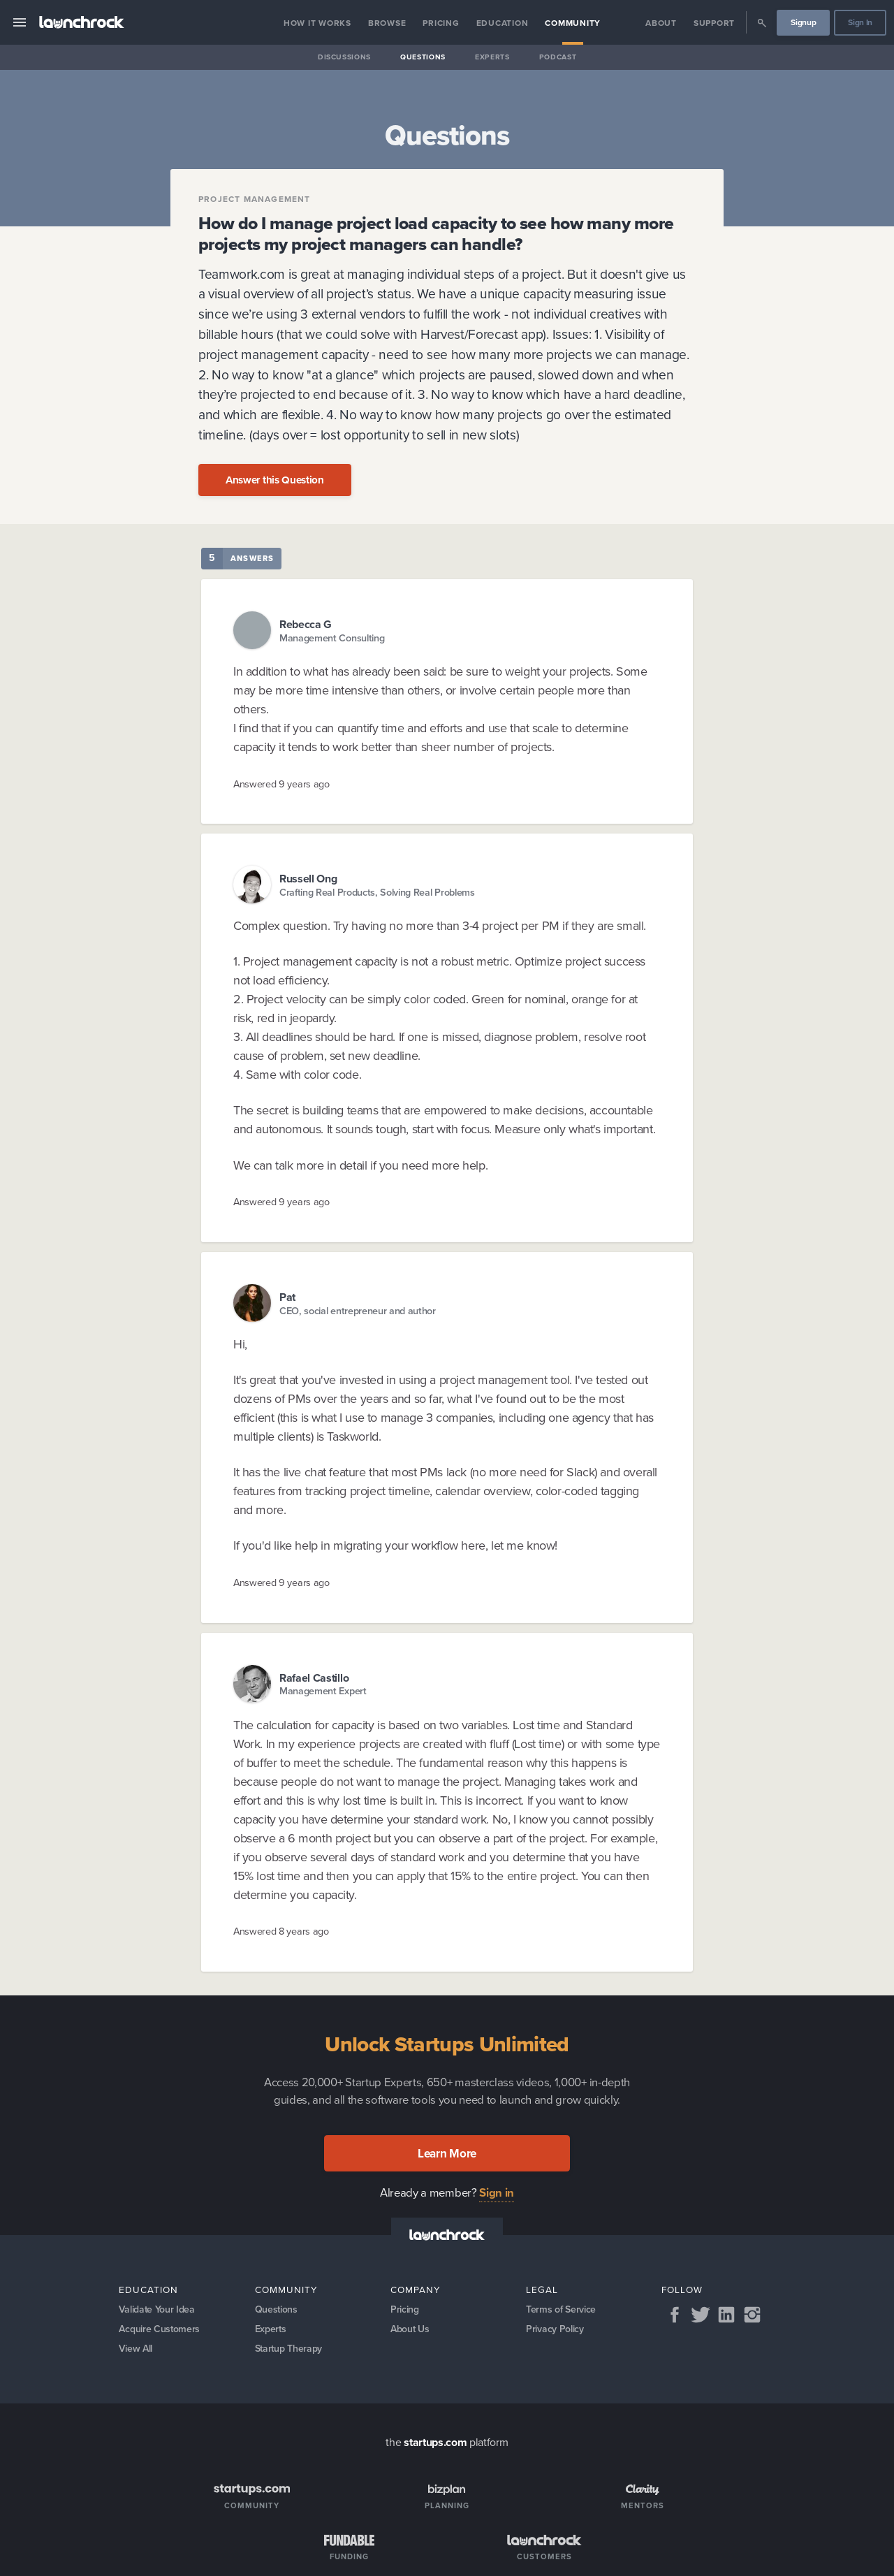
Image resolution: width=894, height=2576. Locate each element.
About (661, 23)
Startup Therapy (289, 2350)
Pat (287, 1297)
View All (136, 2350)
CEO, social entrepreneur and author (357, 1311)
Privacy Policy (555, 2330)
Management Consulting (331, 638)
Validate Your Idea (157, 2309)
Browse (387, 23)
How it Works (317, 23)
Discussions (344, 57)
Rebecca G (305, 624)
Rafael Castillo (314, 1678)
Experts (492, 57)
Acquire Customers (160, 2330)
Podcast (558, 57)
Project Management (254, 199)
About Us (410, 2330)
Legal (542, 2290)
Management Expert (323, 1691)
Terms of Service (561, 2309)
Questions (423, 57)
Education (502, 23)
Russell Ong (308, 879)
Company (415, 2290)
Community (573, 23)
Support (714, 23)
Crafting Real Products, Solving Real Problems (377, 892)
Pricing (441, 23)
